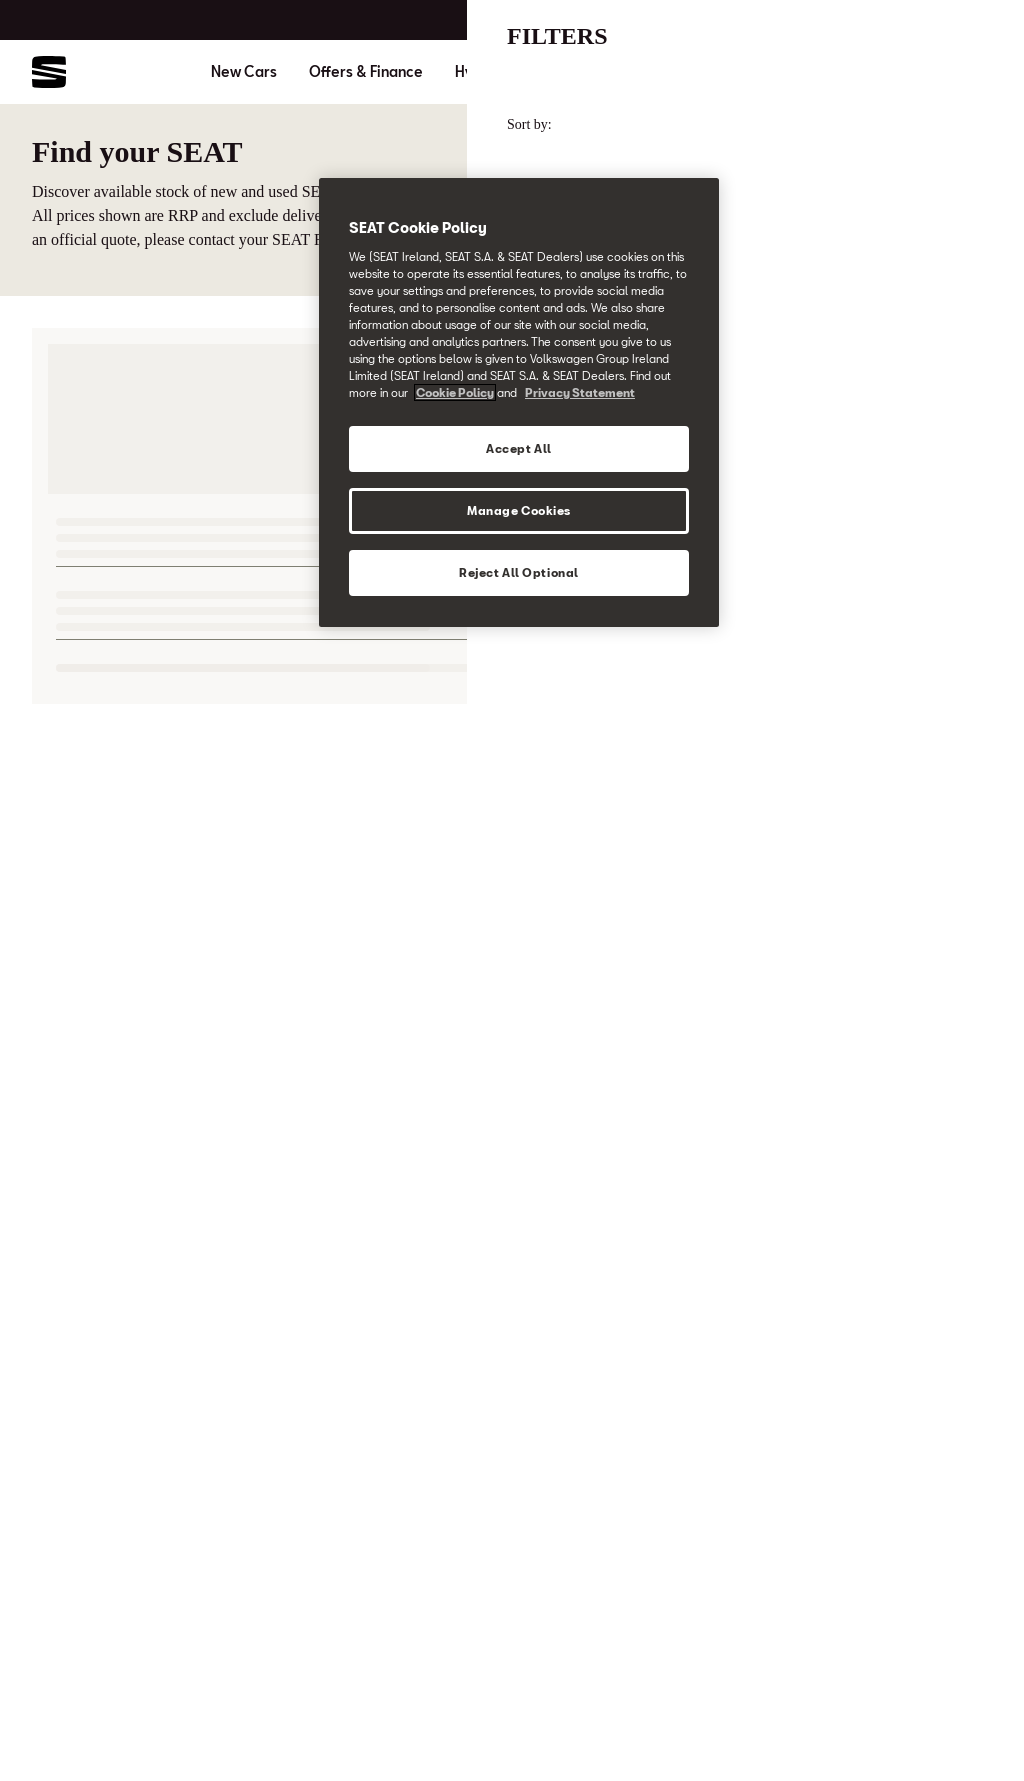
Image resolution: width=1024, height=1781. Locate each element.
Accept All (519, 448)
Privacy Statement (580, 392)
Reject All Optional (519, 572)
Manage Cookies (519, 510)
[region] (519, 402)
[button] (966, 1728)
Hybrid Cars (496, 72)
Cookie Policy (455, 392)
